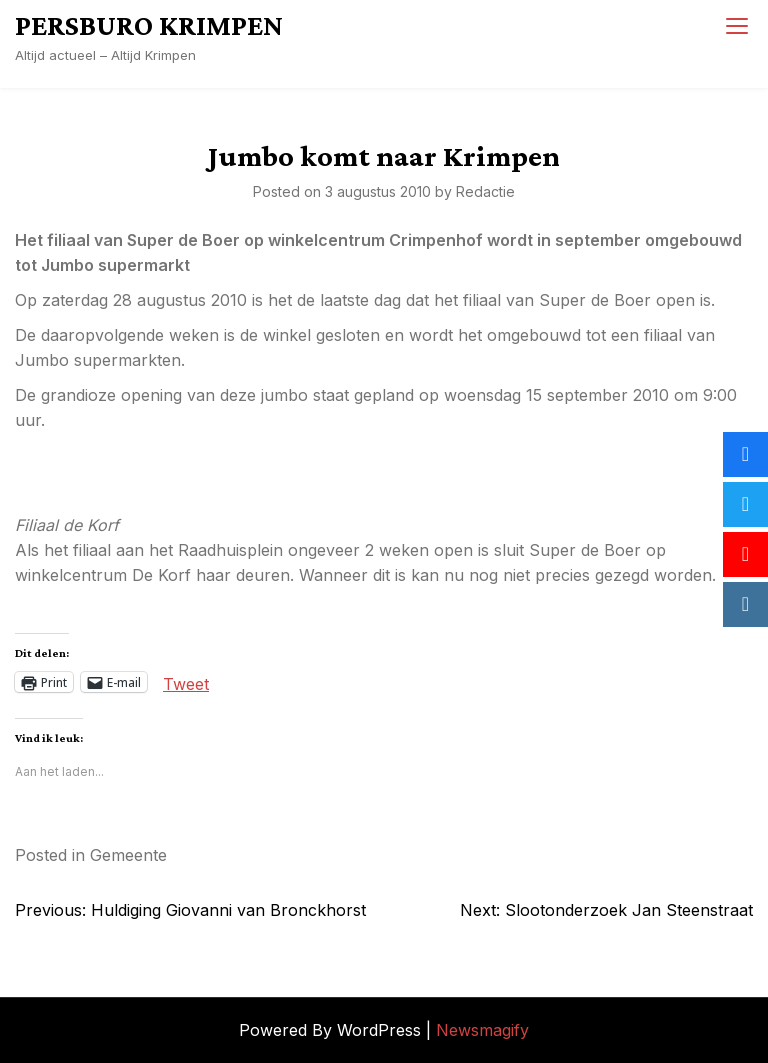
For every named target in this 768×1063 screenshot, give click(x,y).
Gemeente (128, 855)
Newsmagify (482, 1030)
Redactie (485, 191)
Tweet (186, 682)
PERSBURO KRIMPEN (149, 25)
